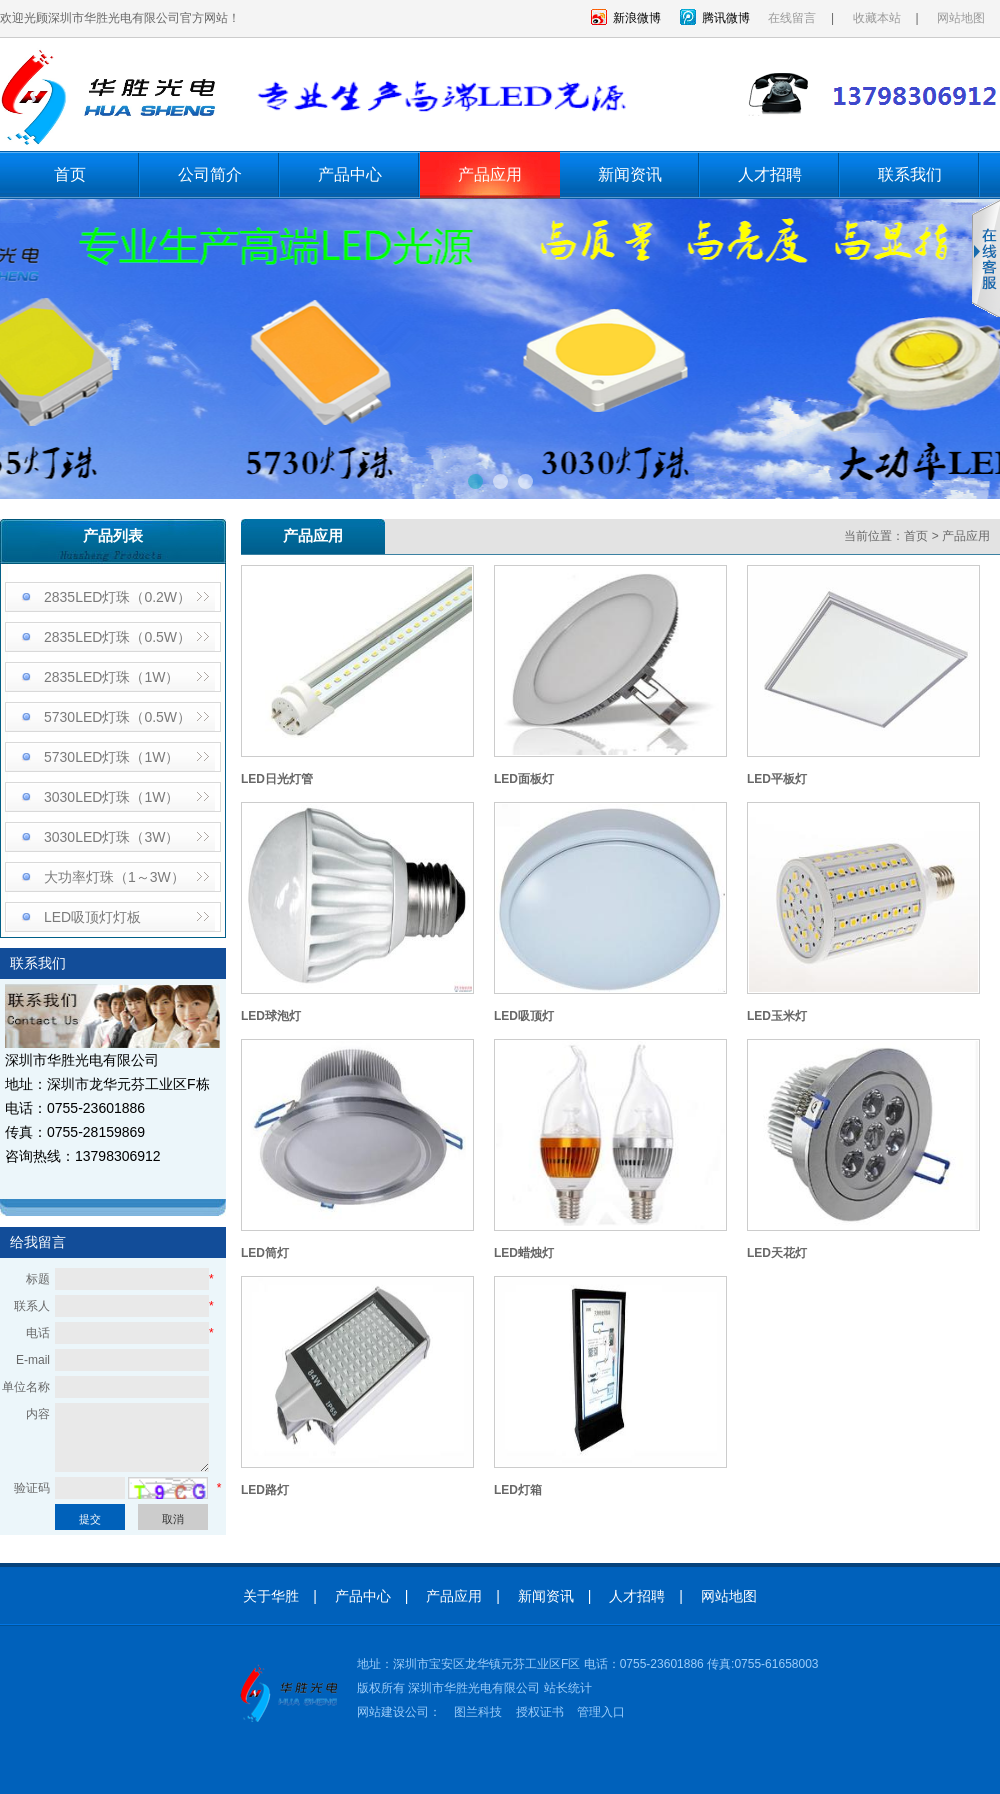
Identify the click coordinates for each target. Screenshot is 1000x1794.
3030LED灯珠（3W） (111, 837)
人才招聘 (770, 174)
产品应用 (490, 174)
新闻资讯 (630, 174)
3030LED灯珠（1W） (111, 797)
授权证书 (540, 1712)
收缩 (986, 259)
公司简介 (210, 174)
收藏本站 (877, 18)
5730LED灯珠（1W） (111, 757)
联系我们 (910, 174)
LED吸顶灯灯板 (92, 917)
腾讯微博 (726, 18)
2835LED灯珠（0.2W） (117, 597)
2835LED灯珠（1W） (111, 677)
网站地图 (961, 18)
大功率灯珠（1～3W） (114, 877)
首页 (70, 174)
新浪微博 (637, 18)
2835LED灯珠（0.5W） (117, 637)
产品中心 (350, 174)
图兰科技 (478, 1712)
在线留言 (792, 18)
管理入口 (601, 1712)
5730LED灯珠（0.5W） (117, 717)
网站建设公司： (399, 1712)
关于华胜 (271, 1596)
